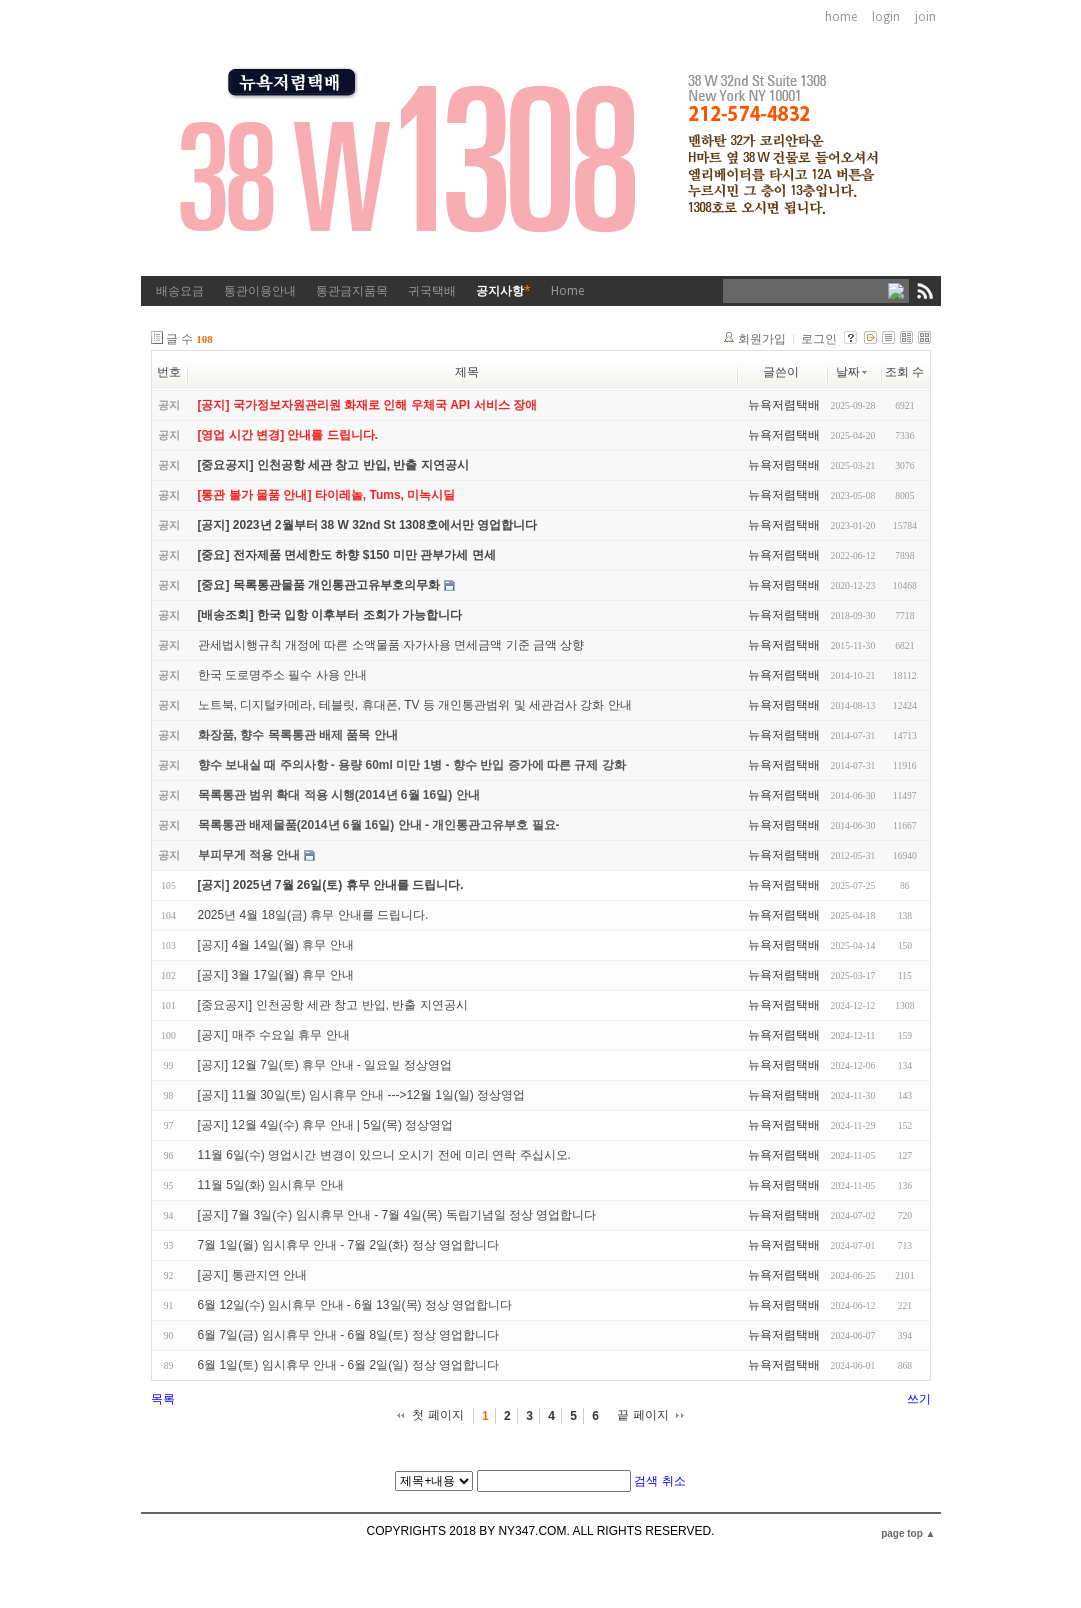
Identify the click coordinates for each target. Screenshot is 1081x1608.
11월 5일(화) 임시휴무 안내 (271, 1185)
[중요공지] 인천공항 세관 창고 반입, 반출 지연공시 (333, 1005)
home (841, 17)
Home (567, 291)
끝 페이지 (642, 1415)
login (886, 17)
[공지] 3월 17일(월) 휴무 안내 (276, 975)
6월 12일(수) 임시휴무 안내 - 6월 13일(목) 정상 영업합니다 (355, 1305)
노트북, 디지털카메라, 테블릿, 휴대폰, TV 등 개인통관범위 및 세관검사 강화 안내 (415, 705)
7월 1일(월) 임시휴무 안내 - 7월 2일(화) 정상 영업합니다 (348, 1245)
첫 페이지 (437, 1415)
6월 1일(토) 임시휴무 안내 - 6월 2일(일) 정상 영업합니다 (348, 1365)
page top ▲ (908, 1533)
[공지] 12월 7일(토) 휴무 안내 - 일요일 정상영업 (325, 1065)
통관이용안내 (260, 291)
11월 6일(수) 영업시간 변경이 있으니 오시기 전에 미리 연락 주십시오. (384, 1155)
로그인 (819, 339)
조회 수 (904, 372)
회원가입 (762, 339)
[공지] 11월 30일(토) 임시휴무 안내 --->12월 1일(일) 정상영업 (362, 1095)
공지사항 (503, 291)
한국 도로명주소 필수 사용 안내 (282, 675)
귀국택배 (432, 291)
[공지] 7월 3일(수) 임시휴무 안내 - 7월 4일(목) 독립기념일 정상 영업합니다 (397, 1215)
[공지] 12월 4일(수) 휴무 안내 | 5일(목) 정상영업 (326, 1125)
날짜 (853, 372)
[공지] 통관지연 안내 (252, 1275)
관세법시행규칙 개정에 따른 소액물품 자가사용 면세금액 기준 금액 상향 (391, 645)
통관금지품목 (352, 291)
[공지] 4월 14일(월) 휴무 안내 (276, 945)
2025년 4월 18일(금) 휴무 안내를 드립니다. (313, 915)
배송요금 (180, 291)
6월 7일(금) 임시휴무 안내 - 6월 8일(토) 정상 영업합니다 (348, 1335)
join (925, 17)
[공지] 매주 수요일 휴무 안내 (274, 1035)
